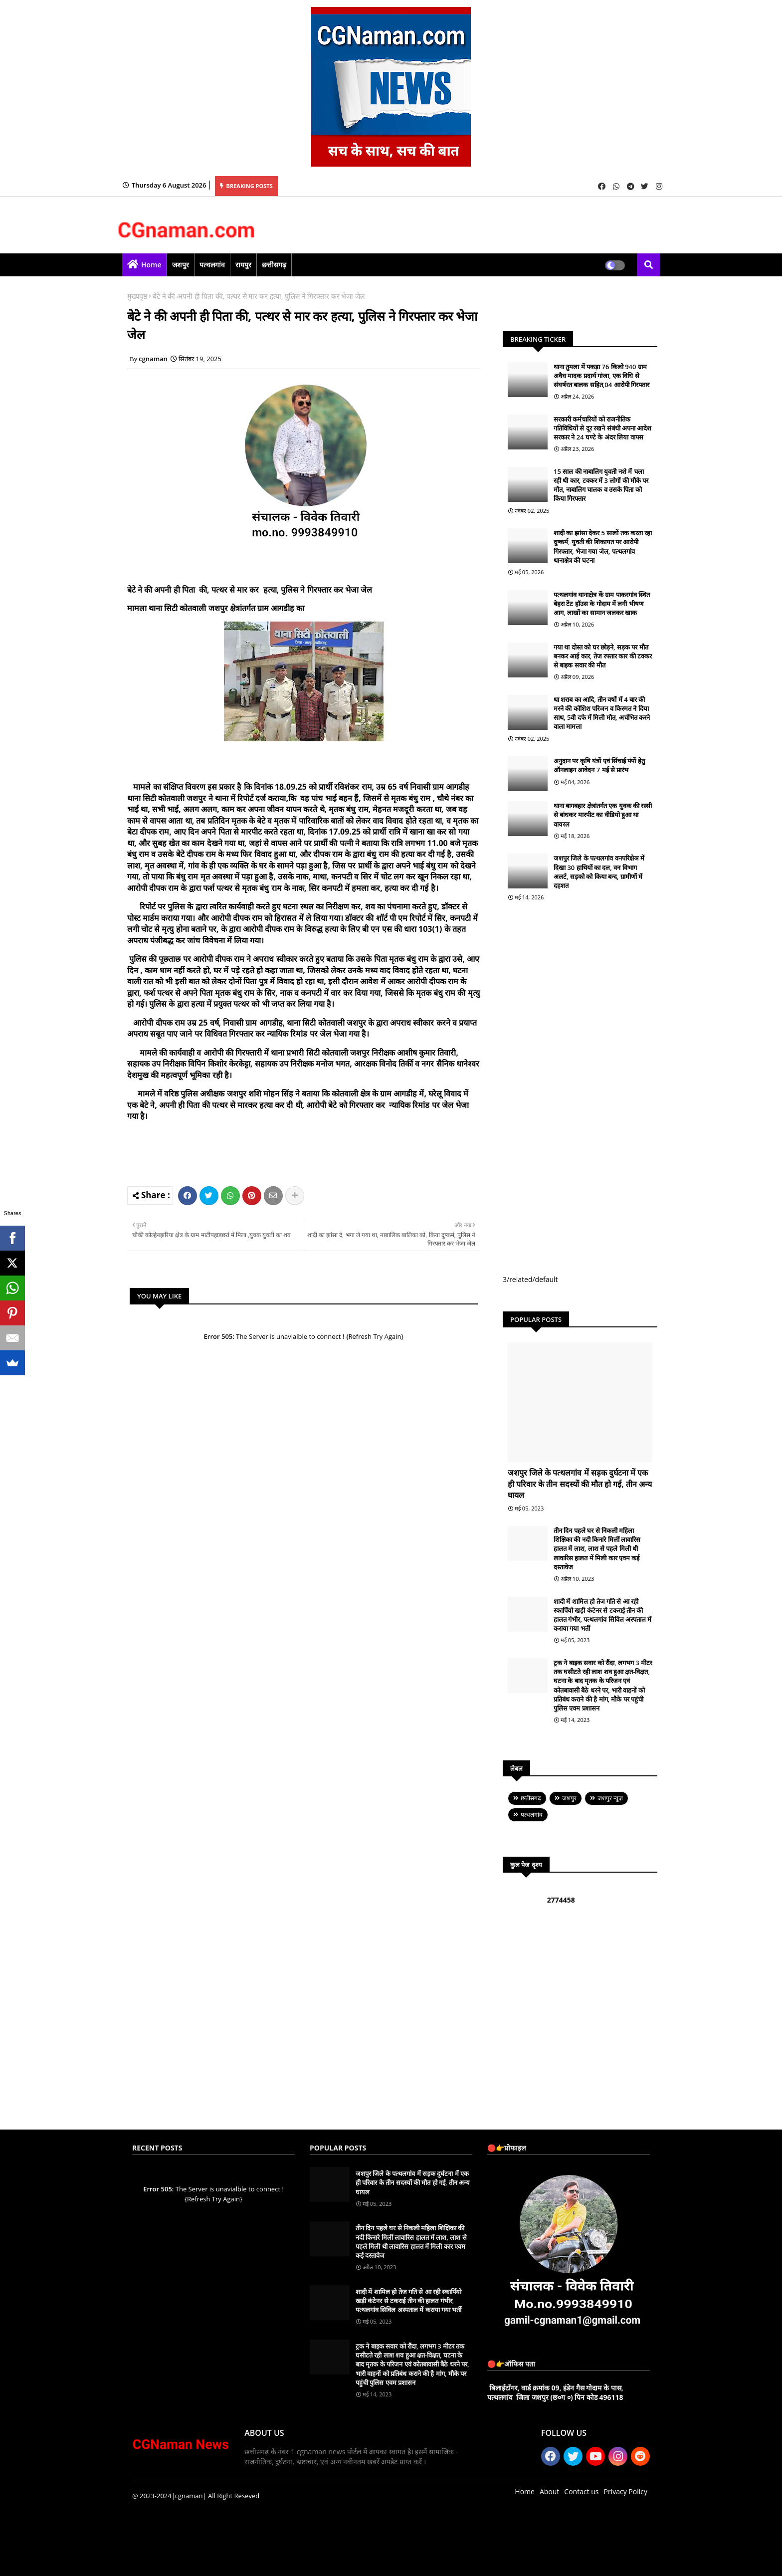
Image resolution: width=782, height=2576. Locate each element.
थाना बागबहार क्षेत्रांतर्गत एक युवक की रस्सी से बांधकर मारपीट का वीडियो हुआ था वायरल (603, 814)
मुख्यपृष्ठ (137, 296)
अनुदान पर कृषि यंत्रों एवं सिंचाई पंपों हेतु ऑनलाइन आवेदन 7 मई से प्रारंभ (599, 765)
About (549, 2491)
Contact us (581, 2491)
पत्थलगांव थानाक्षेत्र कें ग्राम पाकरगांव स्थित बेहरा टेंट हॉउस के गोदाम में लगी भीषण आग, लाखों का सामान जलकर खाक (602, 603)
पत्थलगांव (212, 264)
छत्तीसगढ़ (274, 264)
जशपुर (180, 264)
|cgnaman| (189, 2495)
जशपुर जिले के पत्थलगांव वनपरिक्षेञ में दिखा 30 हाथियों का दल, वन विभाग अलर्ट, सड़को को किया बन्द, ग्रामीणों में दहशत (599, 872)
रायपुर (243, 264)
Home (151, 264)
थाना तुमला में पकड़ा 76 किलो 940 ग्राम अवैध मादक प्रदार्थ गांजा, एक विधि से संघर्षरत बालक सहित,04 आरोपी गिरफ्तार (601, 375)
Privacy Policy (625, 2491)
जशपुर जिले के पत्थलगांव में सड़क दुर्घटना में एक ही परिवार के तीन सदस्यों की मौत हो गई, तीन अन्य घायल (580, 1484)
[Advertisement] (318, 1151)
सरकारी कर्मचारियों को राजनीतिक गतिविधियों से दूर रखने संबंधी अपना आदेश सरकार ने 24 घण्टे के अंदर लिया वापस (602, 428)
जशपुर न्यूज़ (610, 1798)
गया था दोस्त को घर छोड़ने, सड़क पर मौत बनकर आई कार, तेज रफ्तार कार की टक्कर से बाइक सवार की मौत (603, 656)
